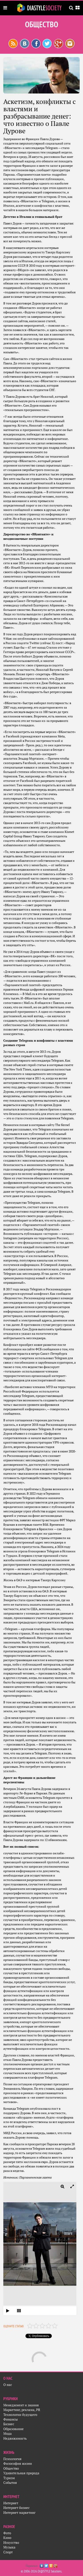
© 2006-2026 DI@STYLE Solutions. (41, 2571)
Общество (11, 2468)
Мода (7, 2433)
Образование (13, 2429)
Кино (7, 2537)
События (10, 2482)
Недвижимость (15, 2438)
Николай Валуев (48, 669)
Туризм (9, 2478)
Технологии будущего (20, 2414)
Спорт (8, 2552)
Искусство (11, 2542)
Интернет (10, 2503)
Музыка (9, 2547)
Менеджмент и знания (21, 2405)
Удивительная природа (21, 2473)
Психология (12, 2459)
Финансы (10, 2419)
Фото (7, 2533)
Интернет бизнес (16, 2507)
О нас (7, 2384)
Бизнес (8, 2424)
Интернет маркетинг (19, 2512)
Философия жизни (17, 2463)
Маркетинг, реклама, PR (21, 2409)
